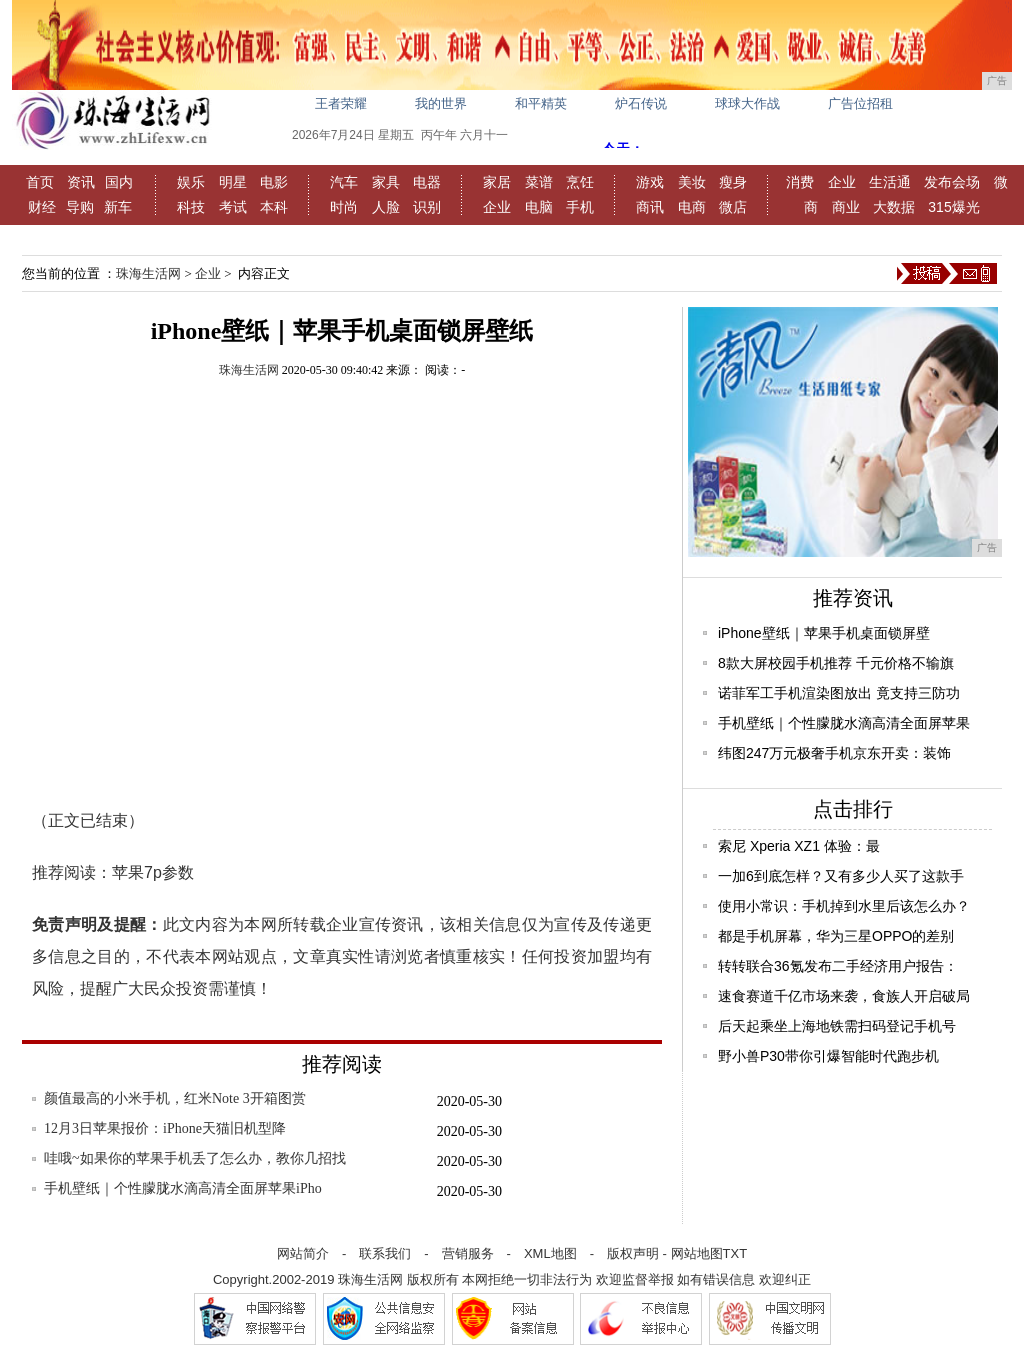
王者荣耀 (341, 103)
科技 (191, 207)
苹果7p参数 (153, 872)
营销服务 (468, 1253)
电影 (274, 182)
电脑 (539, 207)
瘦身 (733, 182)
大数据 (894, 207)
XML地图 (550, 1253)
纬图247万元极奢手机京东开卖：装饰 (834, 753)
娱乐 (191, 182)
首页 (40, 182)
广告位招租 (860, 103)
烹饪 (580, 182)
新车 (118, 207)
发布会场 (952, 182)
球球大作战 (747, 103)
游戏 (650, 182)
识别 (427, 207)
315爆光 (953, 207)
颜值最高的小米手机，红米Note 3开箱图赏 (175, 1098)
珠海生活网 (148, 273)
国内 (119, 182)
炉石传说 (641, 103)
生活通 (890, 182)
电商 (692, 207)
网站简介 (303, 1253)
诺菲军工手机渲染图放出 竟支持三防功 (839, 693)
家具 (386, 182)
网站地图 (697, 1253)
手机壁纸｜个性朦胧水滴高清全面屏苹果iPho (183, 1188)
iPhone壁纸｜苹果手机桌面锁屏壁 (824, 633)
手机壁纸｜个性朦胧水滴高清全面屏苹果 (844, 723)
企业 (497, 207)
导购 (80, 207)
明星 (233, 182)
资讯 (81, 182)
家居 (497, 182)
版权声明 (633, 1253)
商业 (846, 207)
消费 (800, 182)
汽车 (344, 182)
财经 (42, 207)
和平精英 (541, 103)
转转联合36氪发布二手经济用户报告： (838, 966)
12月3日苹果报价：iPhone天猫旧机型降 (165, 1128)
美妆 (692, 182)
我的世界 (441, 103)
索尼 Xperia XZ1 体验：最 (799, 846)
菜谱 (539, 182)
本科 (274, 207)
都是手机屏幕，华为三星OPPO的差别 (836, 936)
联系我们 (385, 1253)
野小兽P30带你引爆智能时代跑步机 (828, 1056)
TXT (735, 1253)
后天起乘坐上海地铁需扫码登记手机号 (837, 1026)
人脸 (386, 207)
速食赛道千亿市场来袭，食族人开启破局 (844, 996)
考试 (233, 207)
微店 (733, 207)
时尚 (344, 207)
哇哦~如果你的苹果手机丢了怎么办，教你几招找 (195, 1158)
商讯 (650, 207)
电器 (427, 182)
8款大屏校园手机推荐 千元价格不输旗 (836, 663)
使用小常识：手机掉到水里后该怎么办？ (844, 906)
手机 (580, 207)
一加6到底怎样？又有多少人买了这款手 (841, 876)
